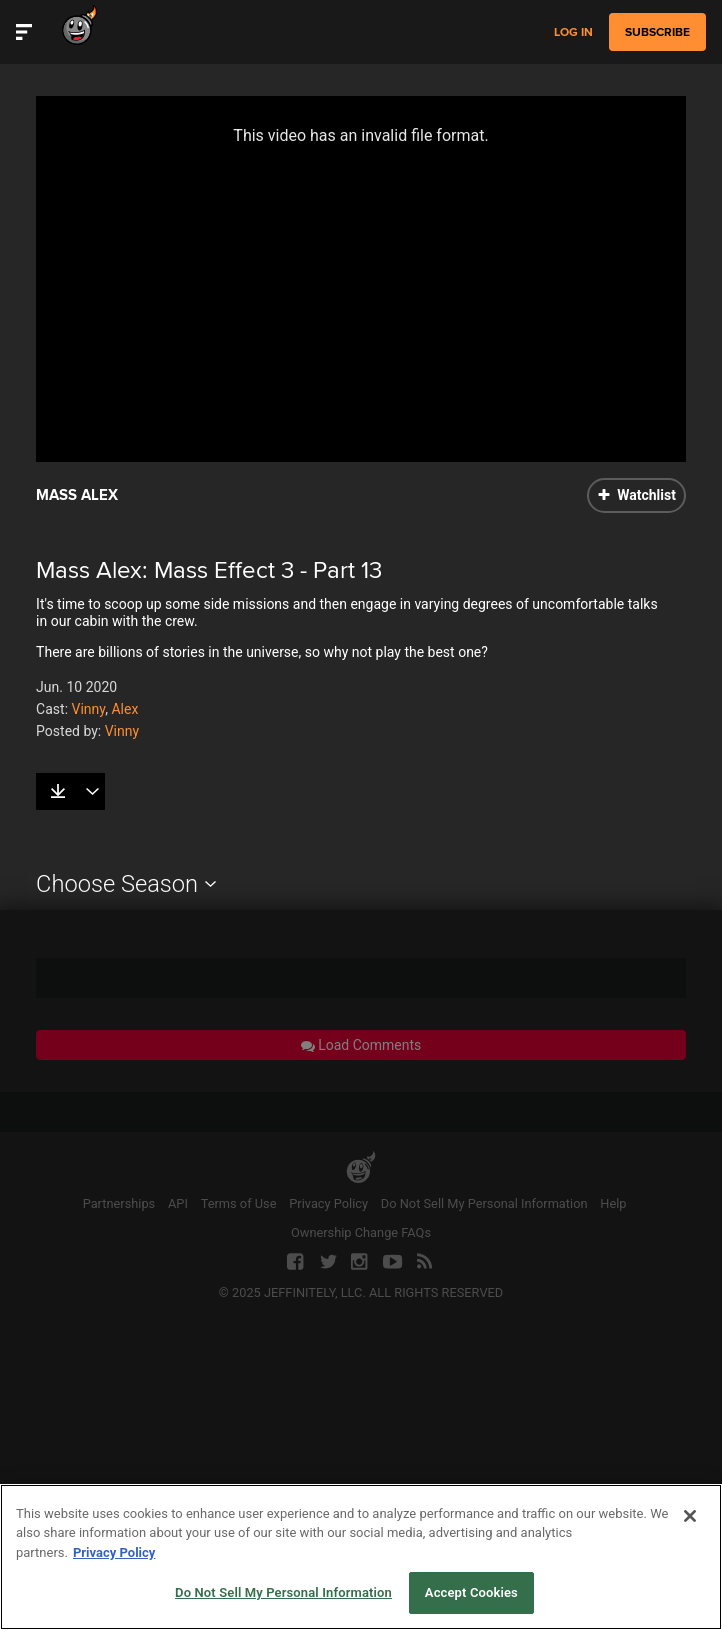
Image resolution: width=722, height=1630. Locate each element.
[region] (361, 1557)
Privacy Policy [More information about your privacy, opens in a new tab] (114, 1552)
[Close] (690, 1516)
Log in (573, 32)
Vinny (89, 709)
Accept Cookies (471, 1592)
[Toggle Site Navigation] (24, 32)
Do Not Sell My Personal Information (283, 1592)
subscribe (657, 32)
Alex (124, 709)
